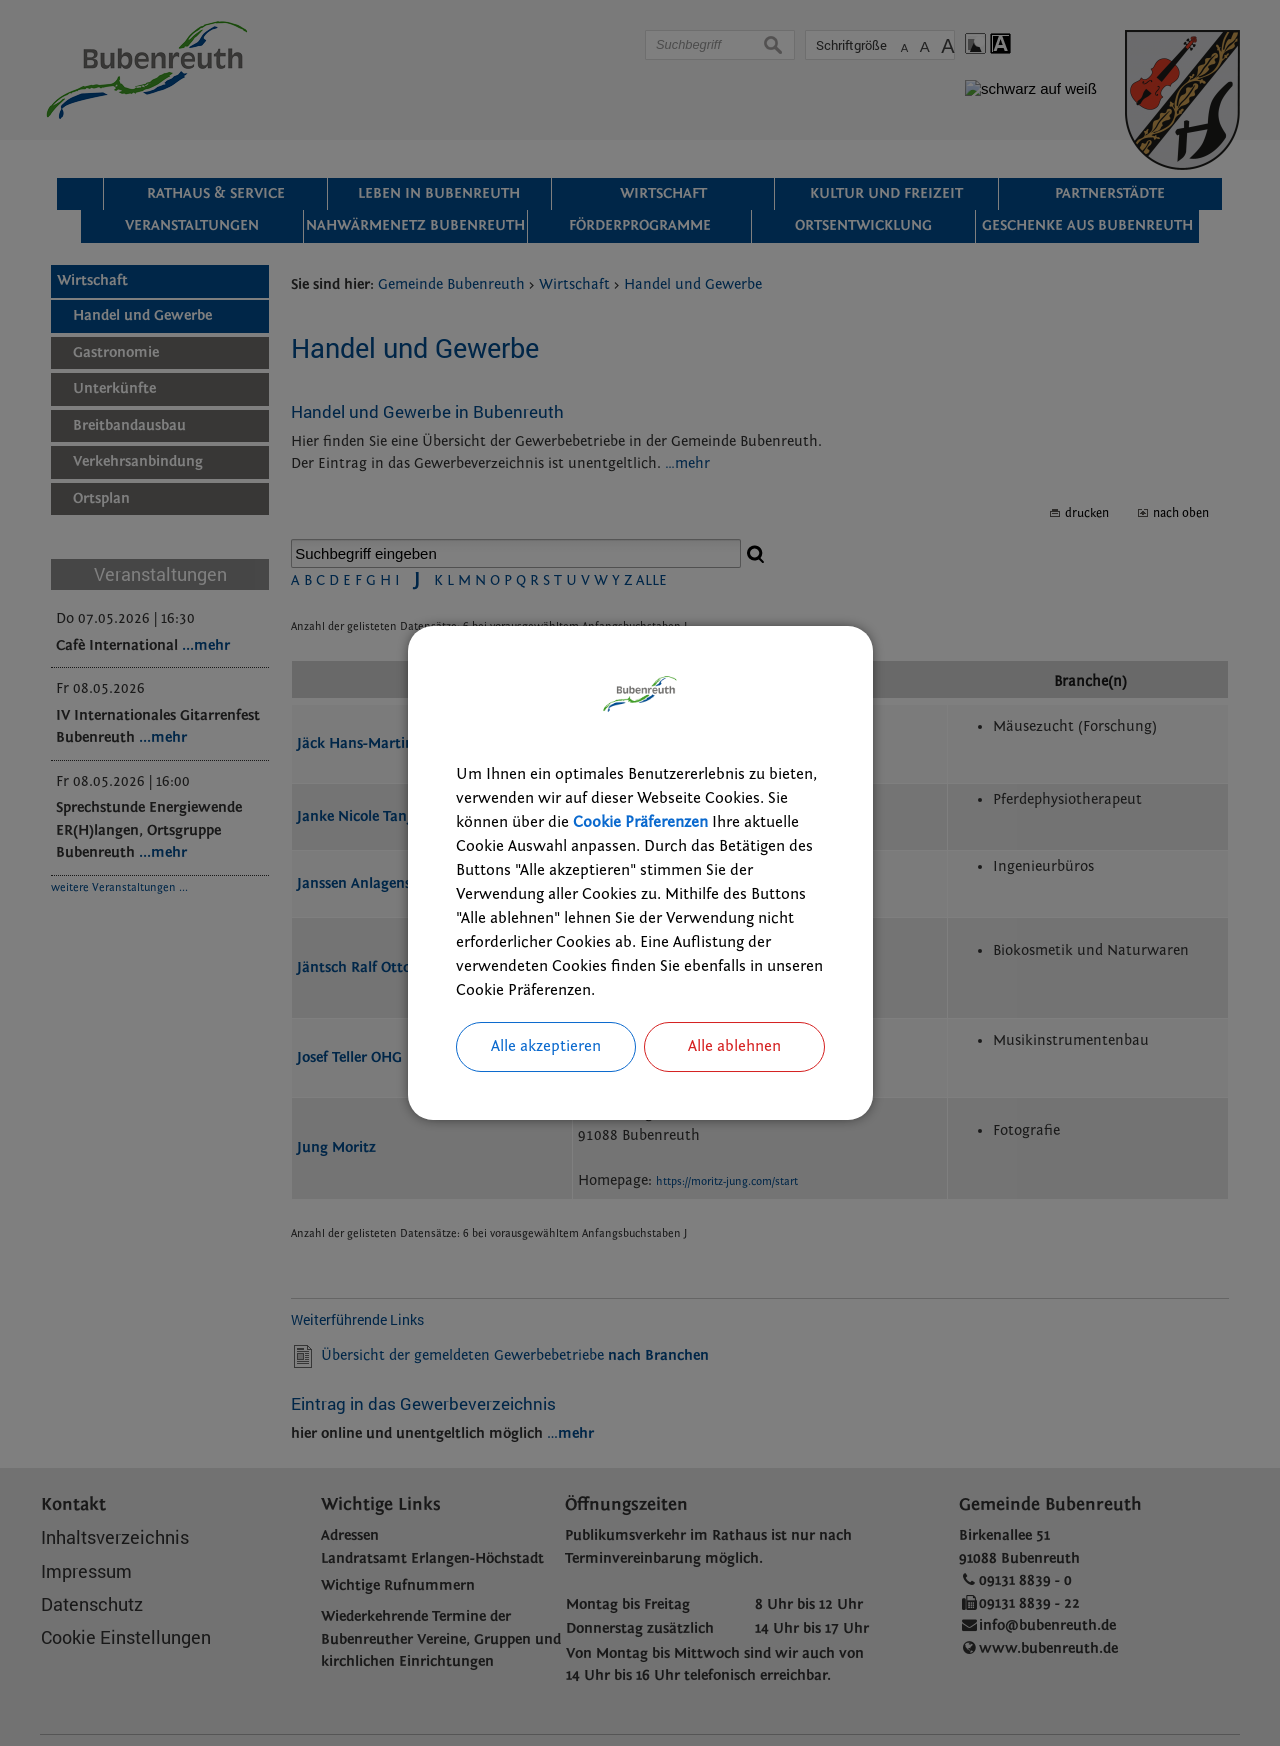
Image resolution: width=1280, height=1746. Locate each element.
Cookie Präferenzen (640, 822)
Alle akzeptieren (546, 1047)
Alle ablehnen (734, 1047)
